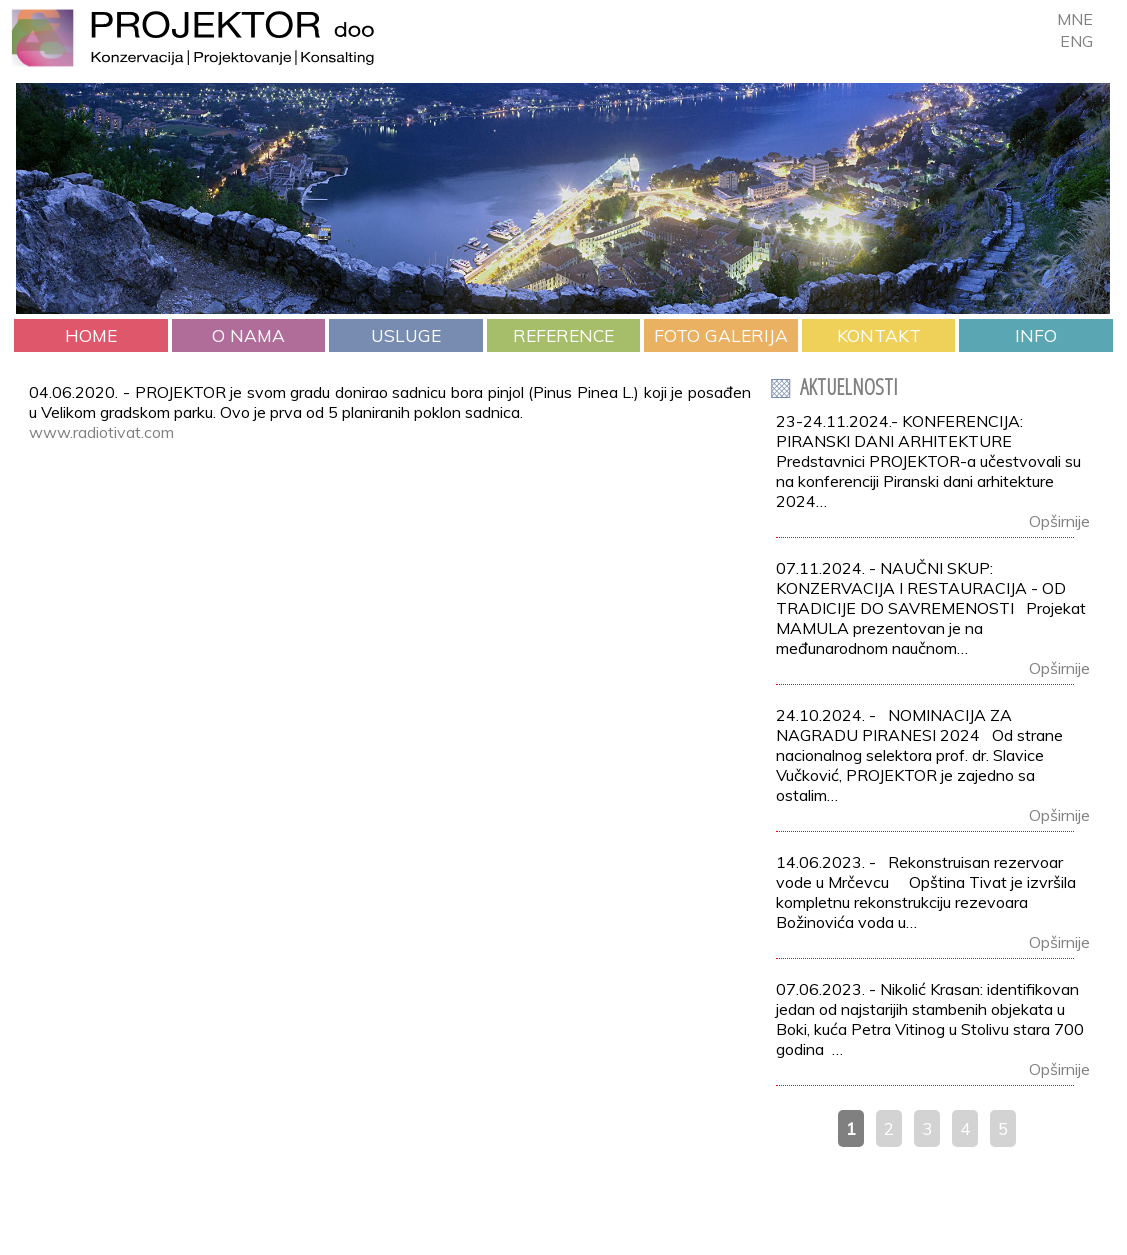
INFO (1036, 335)
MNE (1075, 19)
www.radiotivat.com (101, 432)
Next (1085, 280)
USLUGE (406, 335)
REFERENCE (563, 335)
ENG (1076, 41)
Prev (42, 280)
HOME (91, 335)
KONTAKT (879, 335)
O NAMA (248, 335)
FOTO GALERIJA (721, 335)
